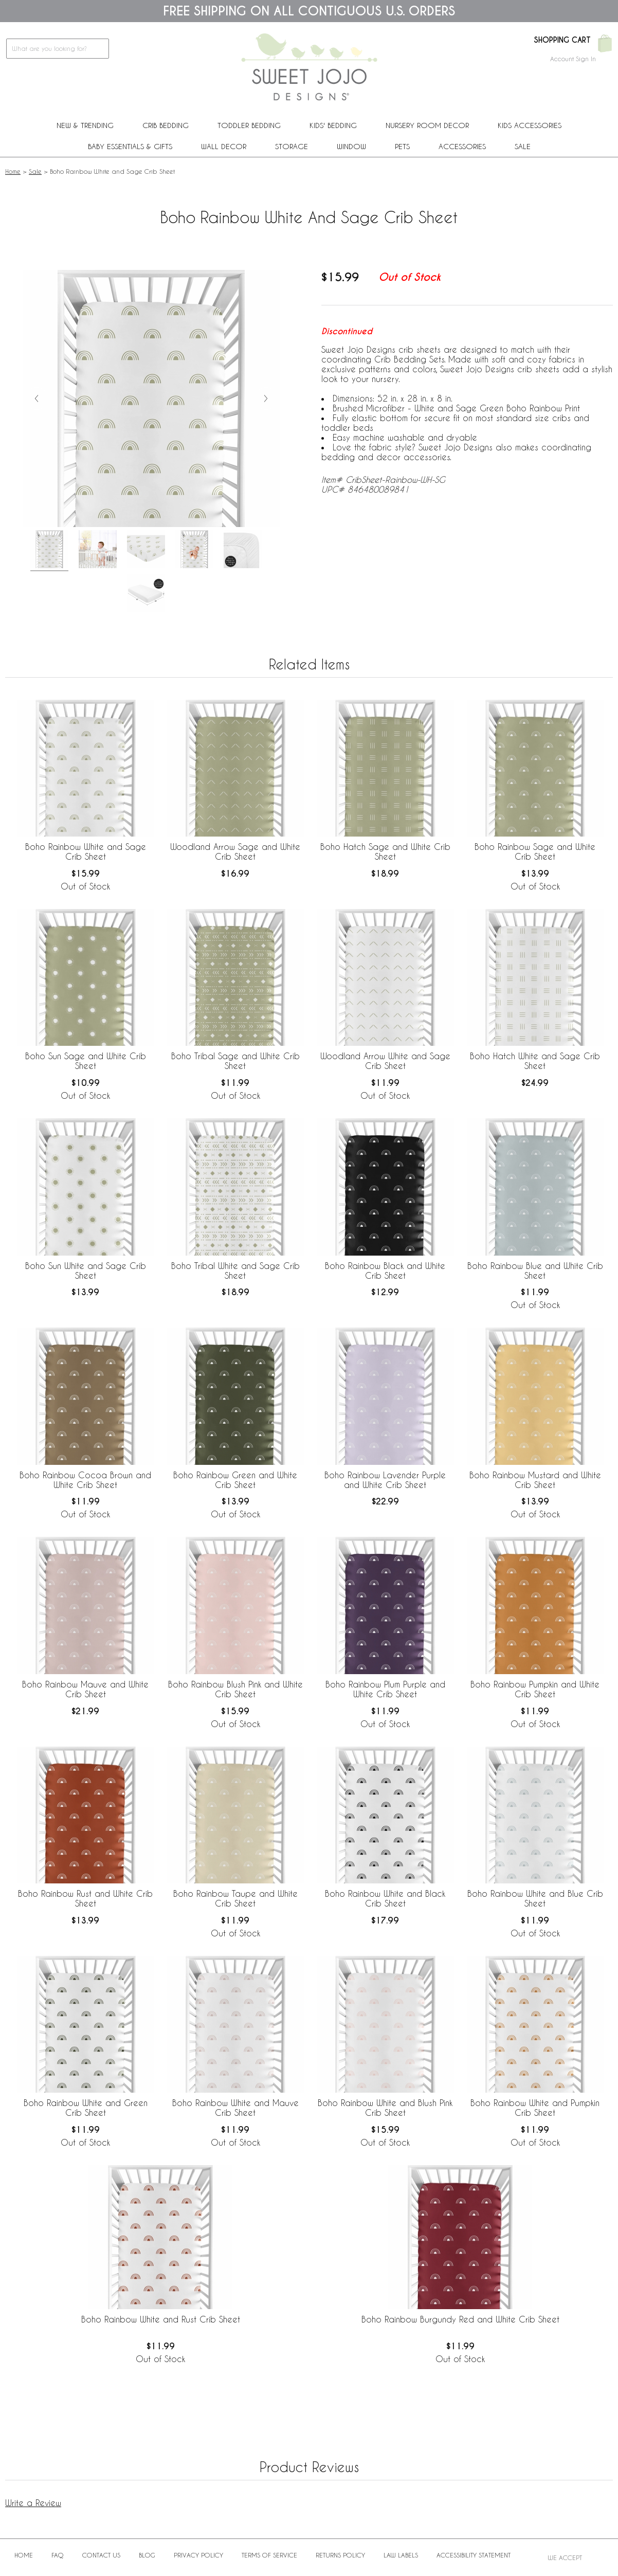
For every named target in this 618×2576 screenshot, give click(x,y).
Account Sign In (573, 58)
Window (351, 146)
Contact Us (101, 2555)
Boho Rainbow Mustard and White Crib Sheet (535, 1480)
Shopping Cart (562, 40)
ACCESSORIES (462, 146)
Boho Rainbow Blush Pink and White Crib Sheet (235, 1689)
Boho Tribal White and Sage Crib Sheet (235, 1270)
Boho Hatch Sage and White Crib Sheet (385, 851)
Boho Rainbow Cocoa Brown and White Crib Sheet (85, 1480)
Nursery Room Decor (427, 125)
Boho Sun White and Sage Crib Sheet (85, 1270)
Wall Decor (223, 146)
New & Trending (85, 125)
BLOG (147, 2555)
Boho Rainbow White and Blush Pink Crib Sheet (385, 2107)
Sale (523, 146)
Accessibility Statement (474, 2555)
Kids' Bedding (333, 125)
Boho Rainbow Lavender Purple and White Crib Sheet (385, 1480)
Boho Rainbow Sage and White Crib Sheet (535, 851)
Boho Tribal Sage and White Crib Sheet (235, 1061)
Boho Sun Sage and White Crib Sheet (85, 1061)
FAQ (57, 2555)
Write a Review (33, 2503)
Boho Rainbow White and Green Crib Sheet (86, 2107)
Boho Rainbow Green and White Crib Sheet (235, 1480)
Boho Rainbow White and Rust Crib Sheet (160, 2319)
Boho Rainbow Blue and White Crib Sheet (535, 1270)
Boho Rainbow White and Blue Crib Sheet (535, 1898)
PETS (402, 146)
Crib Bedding (165, 125)
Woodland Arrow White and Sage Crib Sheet (385, 1061)
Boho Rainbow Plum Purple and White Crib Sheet (385, 1689)
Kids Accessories (529, 125)
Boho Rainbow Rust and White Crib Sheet (85, 1898)
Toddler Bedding (249, 125)
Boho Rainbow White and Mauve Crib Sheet (235, 2107)
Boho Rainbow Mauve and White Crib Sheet (85, 1689)
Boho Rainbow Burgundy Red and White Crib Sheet (460, 2319)
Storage (291, 146)
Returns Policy (340, 2555)
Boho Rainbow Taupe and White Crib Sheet (235, 1898)
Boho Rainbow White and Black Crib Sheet (385, 1898)
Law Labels (401, 2555)
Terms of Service (269, 2555)
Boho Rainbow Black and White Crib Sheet (385, 1270)
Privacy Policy (198, 2555)
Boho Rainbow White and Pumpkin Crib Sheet (534, 2107)
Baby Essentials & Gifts (130, 146)
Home (13, 171)
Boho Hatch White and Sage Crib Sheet (535, 1061)
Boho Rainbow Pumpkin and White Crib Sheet (534, 1689)
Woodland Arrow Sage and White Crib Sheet (235, 851)
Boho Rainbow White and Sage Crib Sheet (85, 851)
